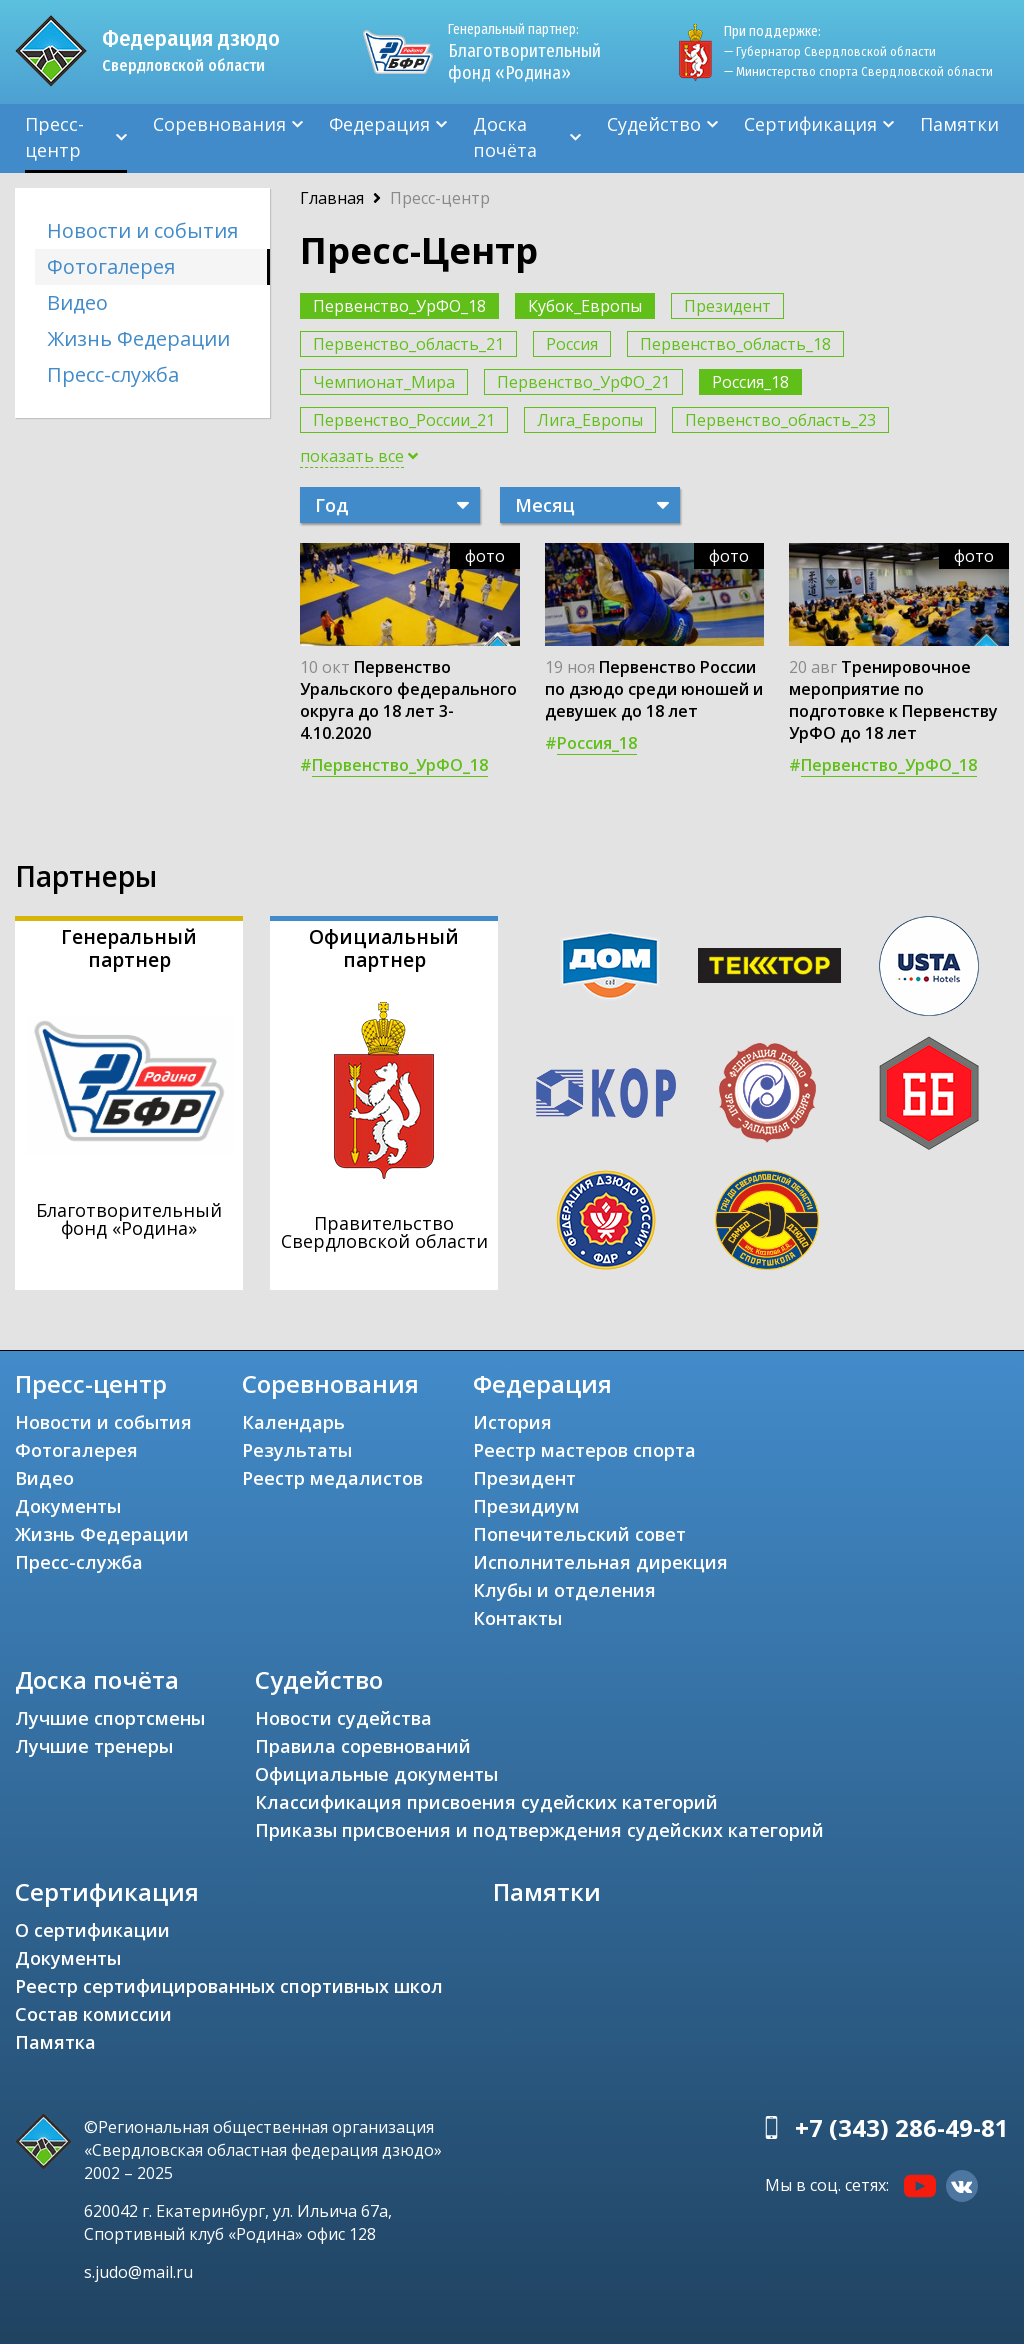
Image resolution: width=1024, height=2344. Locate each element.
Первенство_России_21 (404, 420)
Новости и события (142, 230)
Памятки (959, 124)
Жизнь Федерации (138, 338)
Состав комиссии (93, 2014)
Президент (727, 306)
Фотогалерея (111, 266)
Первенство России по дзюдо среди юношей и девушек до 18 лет (654, 689)
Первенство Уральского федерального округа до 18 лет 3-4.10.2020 (408, 700)
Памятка (55, 2042)
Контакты (517, 1618)
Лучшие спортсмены (110, 1718)
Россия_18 (750, 382)
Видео (77, 302)
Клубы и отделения (564, 1590)
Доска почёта (505, 137)
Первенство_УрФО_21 (583, 382)
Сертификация (810, 124)
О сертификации (92, 1930)
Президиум (526, 1506)
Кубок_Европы (585, 306)
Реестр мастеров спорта (584, 1450)
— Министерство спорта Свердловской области (858, 71)
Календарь (293, 1422)
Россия (572, 344)
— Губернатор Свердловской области (830, 51)
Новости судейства (343, 1718)
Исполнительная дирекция (600, 1562)
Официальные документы (376, 1774)
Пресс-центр (54, 137)
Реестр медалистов (332, 1478)
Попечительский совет (579, 1534)
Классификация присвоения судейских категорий (486, 1802)
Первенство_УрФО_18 (399, 306)
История (512, 1422)
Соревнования (219, 124)
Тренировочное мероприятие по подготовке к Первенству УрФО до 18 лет (893, 700)
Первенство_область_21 (408, 344)
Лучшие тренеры (94, 1746)
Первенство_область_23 (780, 420)
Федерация (379, 124)
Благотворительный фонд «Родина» (524, 52)
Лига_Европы (590, 420)
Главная (332, 198)
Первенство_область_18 (735, 344)
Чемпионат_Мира (384, 382)
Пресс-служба (113, 374)
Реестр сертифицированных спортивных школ (229, 1986)
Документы (68, 1506)
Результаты (297, 1450)
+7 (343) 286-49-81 (902, 2127)
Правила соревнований (363, 1746)
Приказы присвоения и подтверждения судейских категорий (539, 1830)
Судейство (654, 124)
